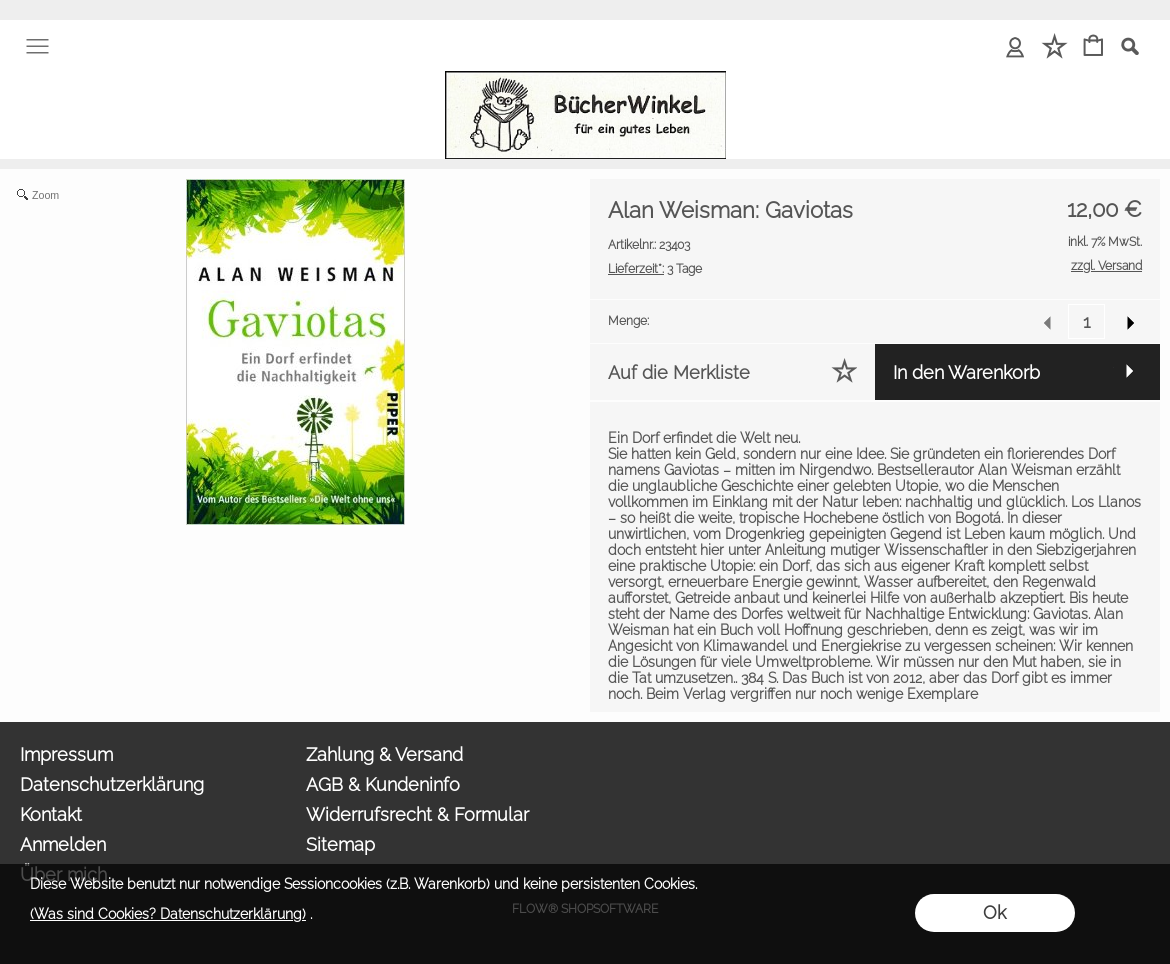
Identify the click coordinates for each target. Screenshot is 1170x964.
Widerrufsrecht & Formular (417, 814)
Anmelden (63, 844)
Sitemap (340, 844)
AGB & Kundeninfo (383, 784)
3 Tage (655, 269)
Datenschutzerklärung (112, 784)
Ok (994, 912)
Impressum (66, 754)
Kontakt (51, 814)
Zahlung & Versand (384, 754)
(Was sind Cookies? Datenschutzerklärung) (168, 914)
